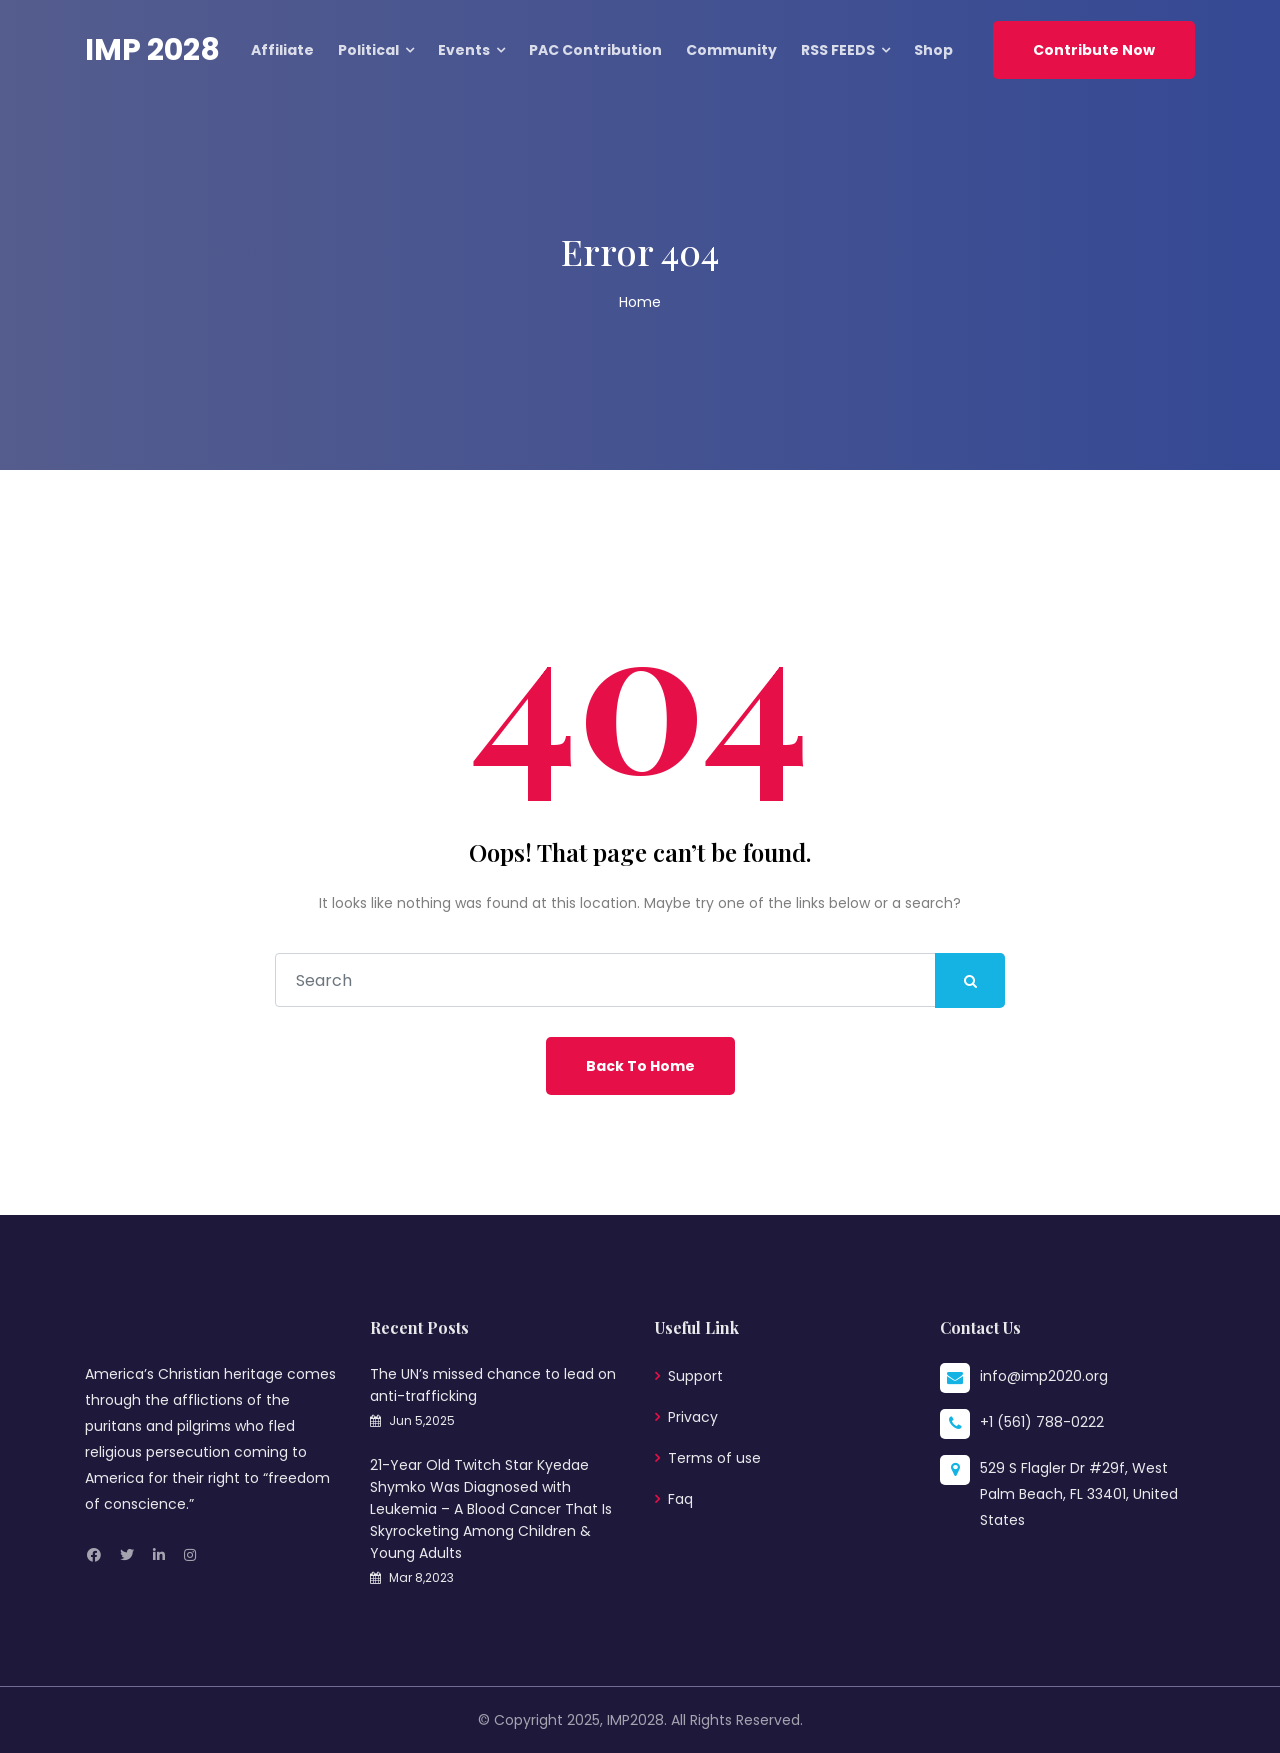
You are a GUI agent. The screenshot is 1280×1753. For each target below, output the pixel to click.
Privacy (693, 1417)
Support (695, 1376)
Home (640, 302)
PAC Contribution (595, 50)
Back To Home (640, 1066)
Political (368, 50)
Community (731, 50)
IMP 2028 (152, 50)
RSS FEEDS (838, 50)
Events (464, 50)
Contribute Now (1094, 50)
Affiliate (282, 50)
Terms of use (714, 1458)
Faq (680, 1499)
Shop (933, 50)
